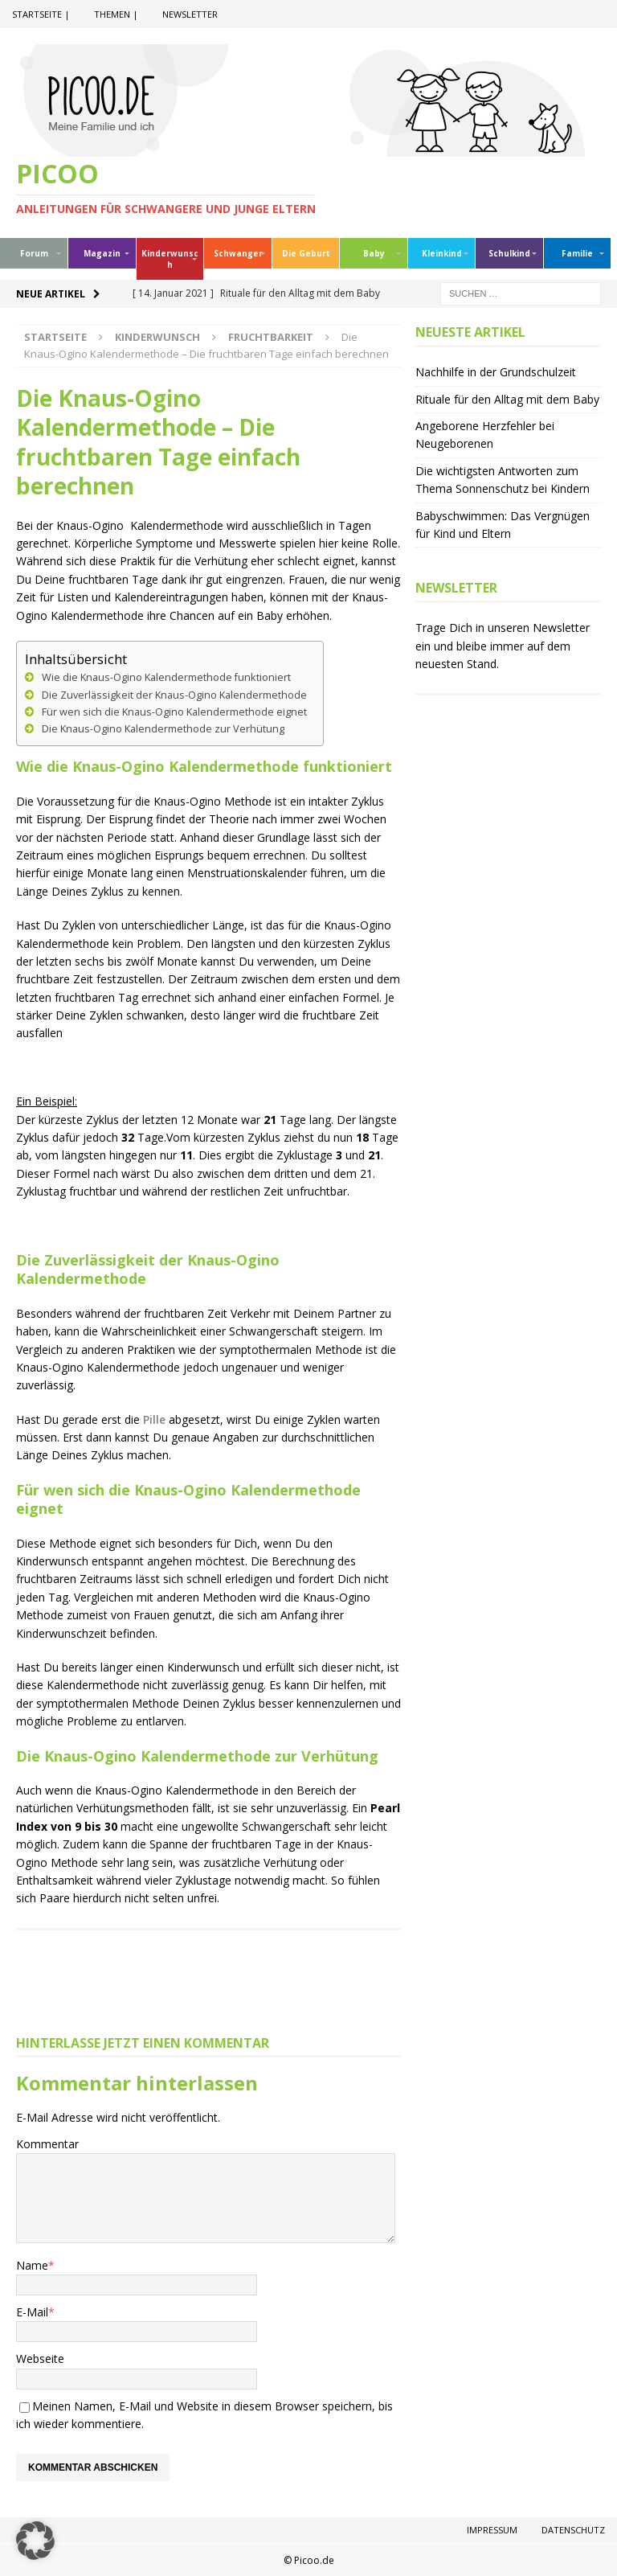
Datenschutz (573, 2530)
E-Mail (32, 2312)
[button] (35, 2540)
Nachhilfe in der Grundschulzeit (495, 371)
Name (32, 2265)
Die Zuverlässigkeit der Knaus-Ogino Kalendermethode (174, 695)
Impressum (492, 2530)
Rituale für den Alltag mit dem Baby (507, 399)
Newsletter (190, 14)
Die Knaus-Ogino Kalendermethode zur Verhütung (163, 729)
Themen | (116, 14)
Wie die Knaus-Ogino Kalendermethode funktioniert (166, 677)
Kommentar (47, 2143)
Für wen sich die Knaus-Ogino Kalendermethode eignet (174, 712)
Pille (154, 1419)
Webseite (40, 2358)
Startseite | (41, 14)
